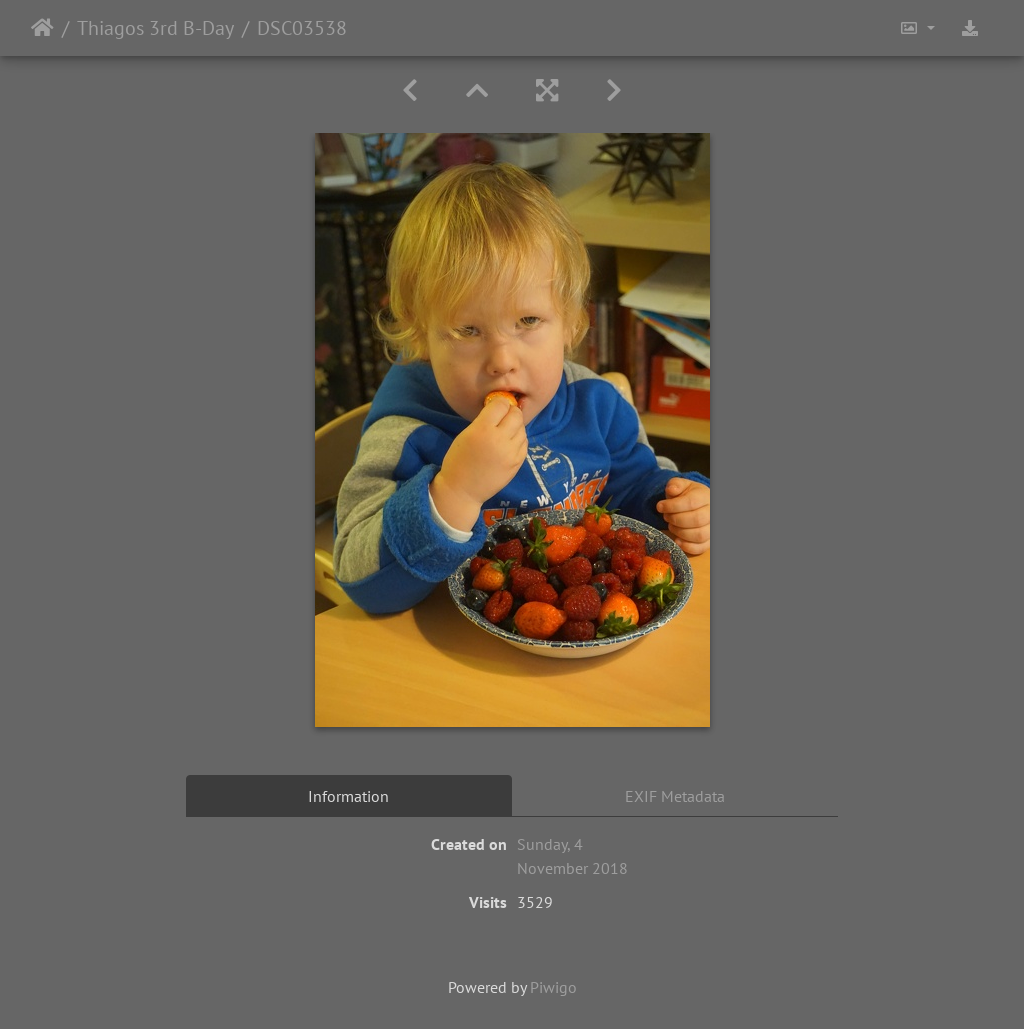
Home (42, 28)
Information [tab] (348, 796)
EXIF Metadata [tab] (675, 796)
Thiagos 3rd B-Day (155, 28)
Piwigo (553, 987)
